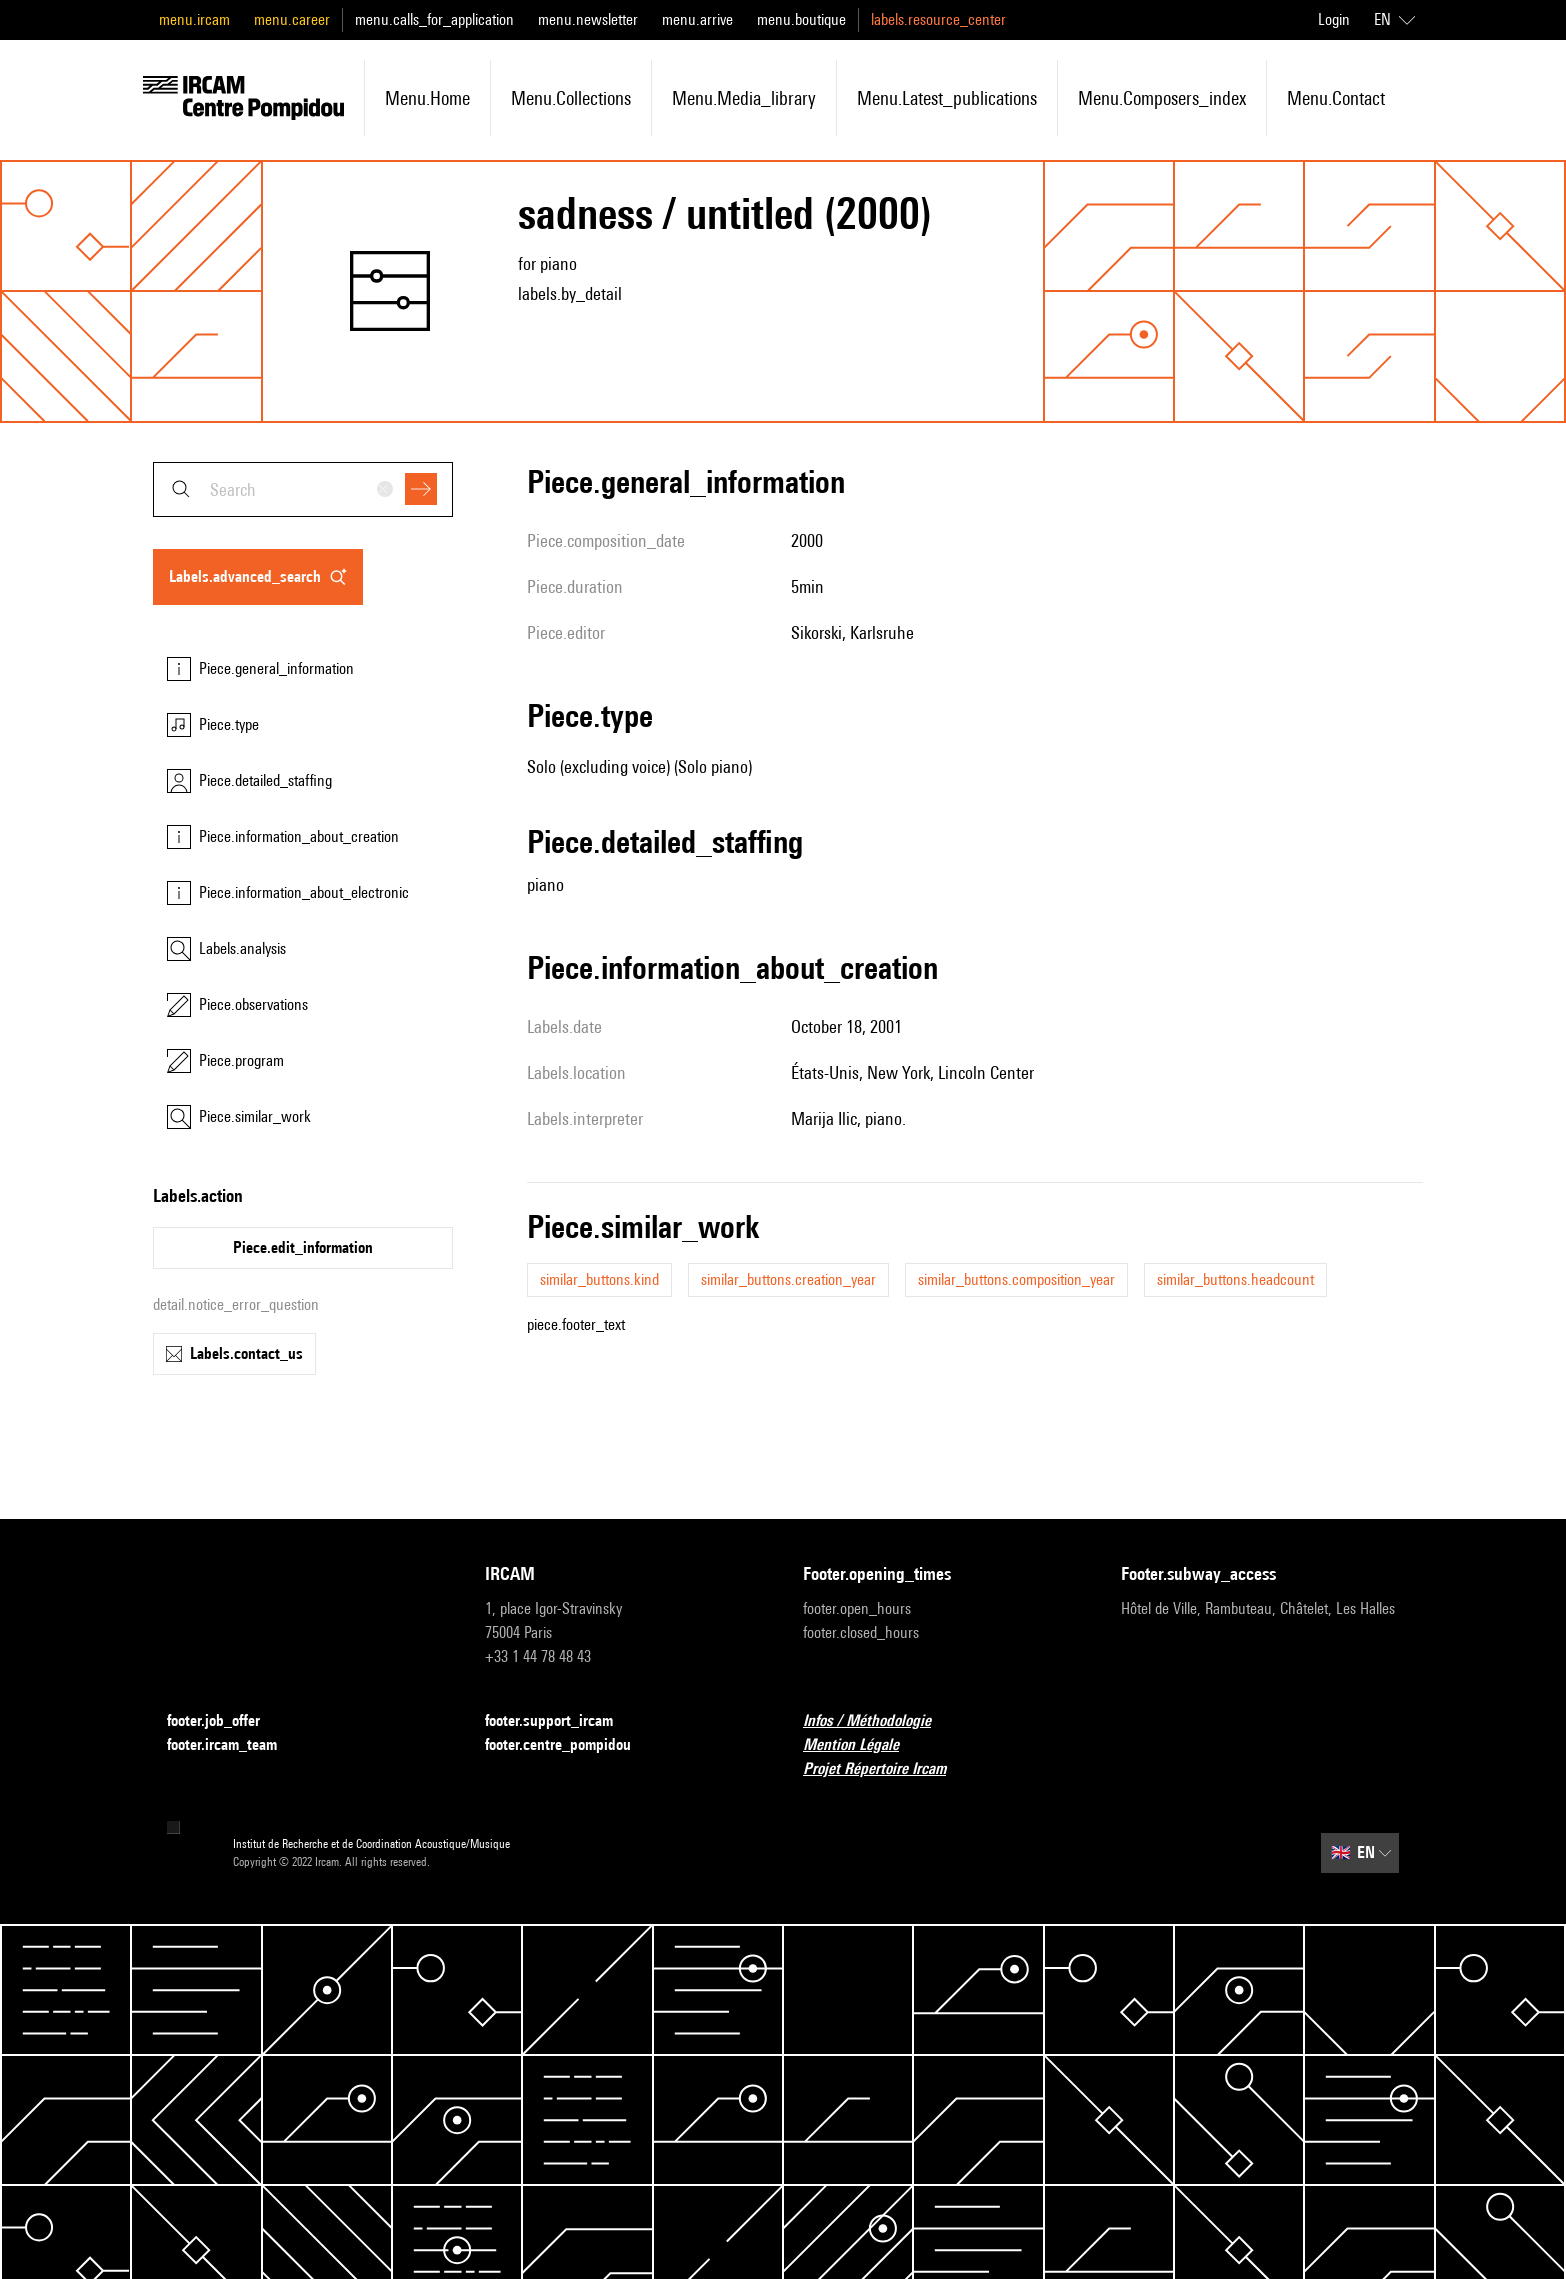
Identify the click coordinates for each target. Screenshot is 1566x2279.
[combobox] (303, 489)
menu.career (292, 19)
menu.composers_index (1162, 98)
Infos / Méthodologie (879, 1721)
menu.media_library (744, 98)
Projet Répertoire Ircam (886, 1769)
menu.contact (1336, 98)
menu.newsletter (588, 19)
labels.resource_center (938, 19)
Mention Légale (863, 1745)
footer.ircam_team (234, 1745)
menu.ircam (194, 19)
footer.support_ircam (561, 1721)
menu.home (427, 98)
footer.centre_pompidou (570, 1745)
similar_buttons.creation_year (788, 1279)
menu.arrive (697, 19)
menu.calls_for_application (434, 19)
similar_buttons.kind (599, 1279)
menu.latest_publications (947, 98)
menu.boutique (801, 19)
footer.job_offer (225, 1721)
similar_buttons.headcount (1235, 1279)
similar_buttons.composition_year (1016, 1279)
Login (1334, 19)
